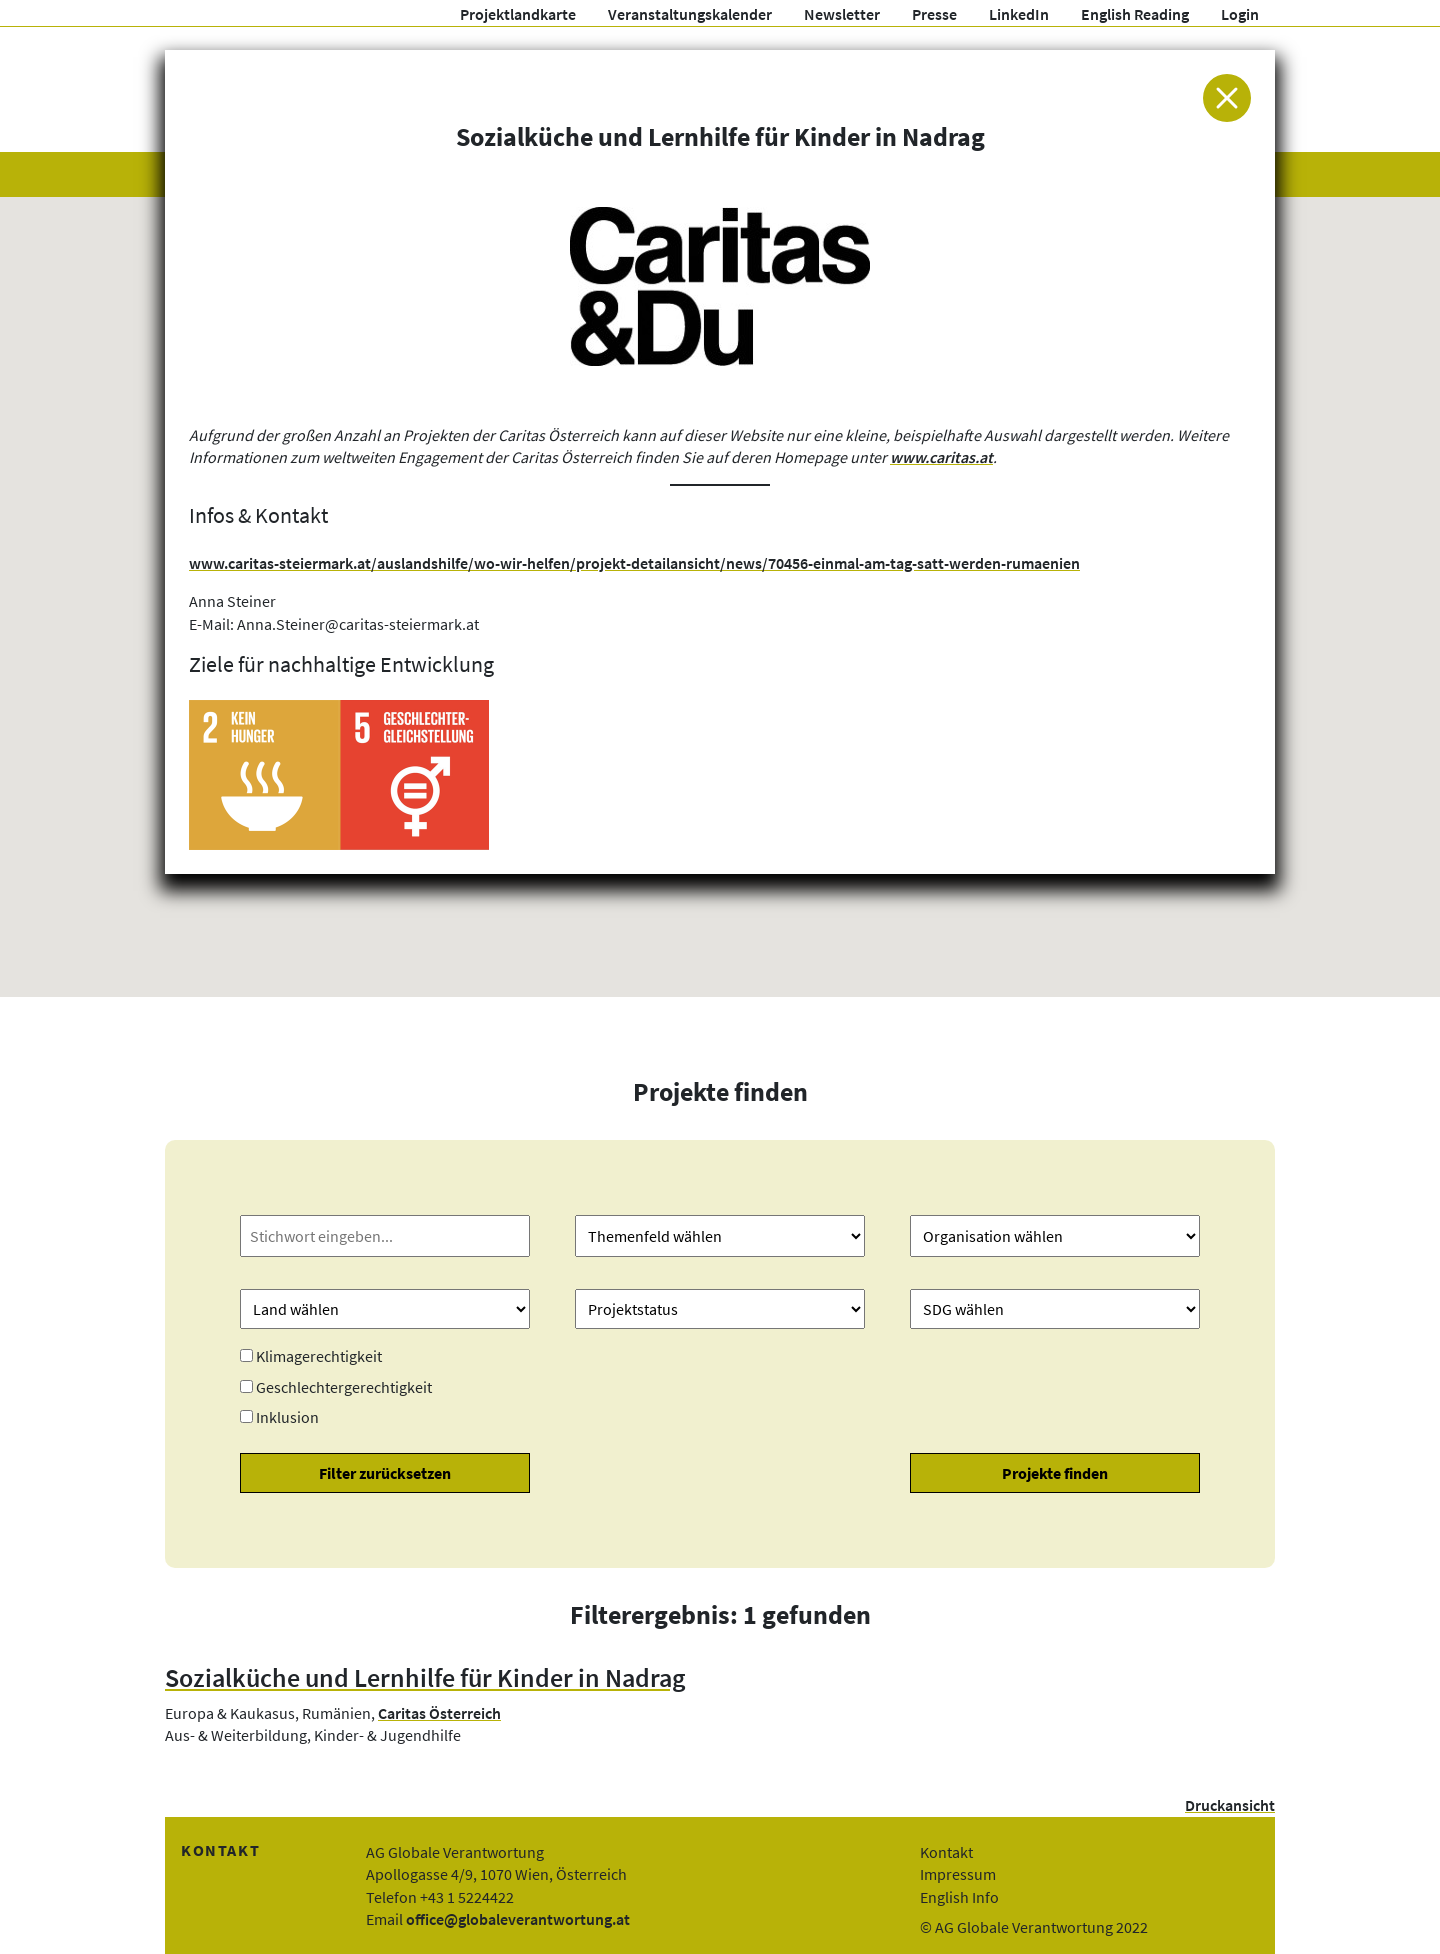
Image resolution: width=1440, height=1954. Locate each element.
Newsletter (842, 14)
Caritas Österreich (439, 1713)
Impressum (958, 1874)
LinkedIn (1019, 14)
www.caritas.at (941, 457)
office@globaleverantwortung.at (518, 1919)
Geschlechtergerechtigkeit (344, 1387)
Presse (934, 14)
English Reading (1135, 14)
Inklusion (287, 1417)
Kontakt (946, 1852)
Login (1240, 14)
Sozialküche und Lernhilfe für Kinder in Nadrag (425, 1678)
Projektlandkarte (518, 14)
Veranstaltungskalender (690, 14)
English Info (959, 1897)
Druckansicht (1230, 1805)
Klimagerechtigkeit (319, 1356)
